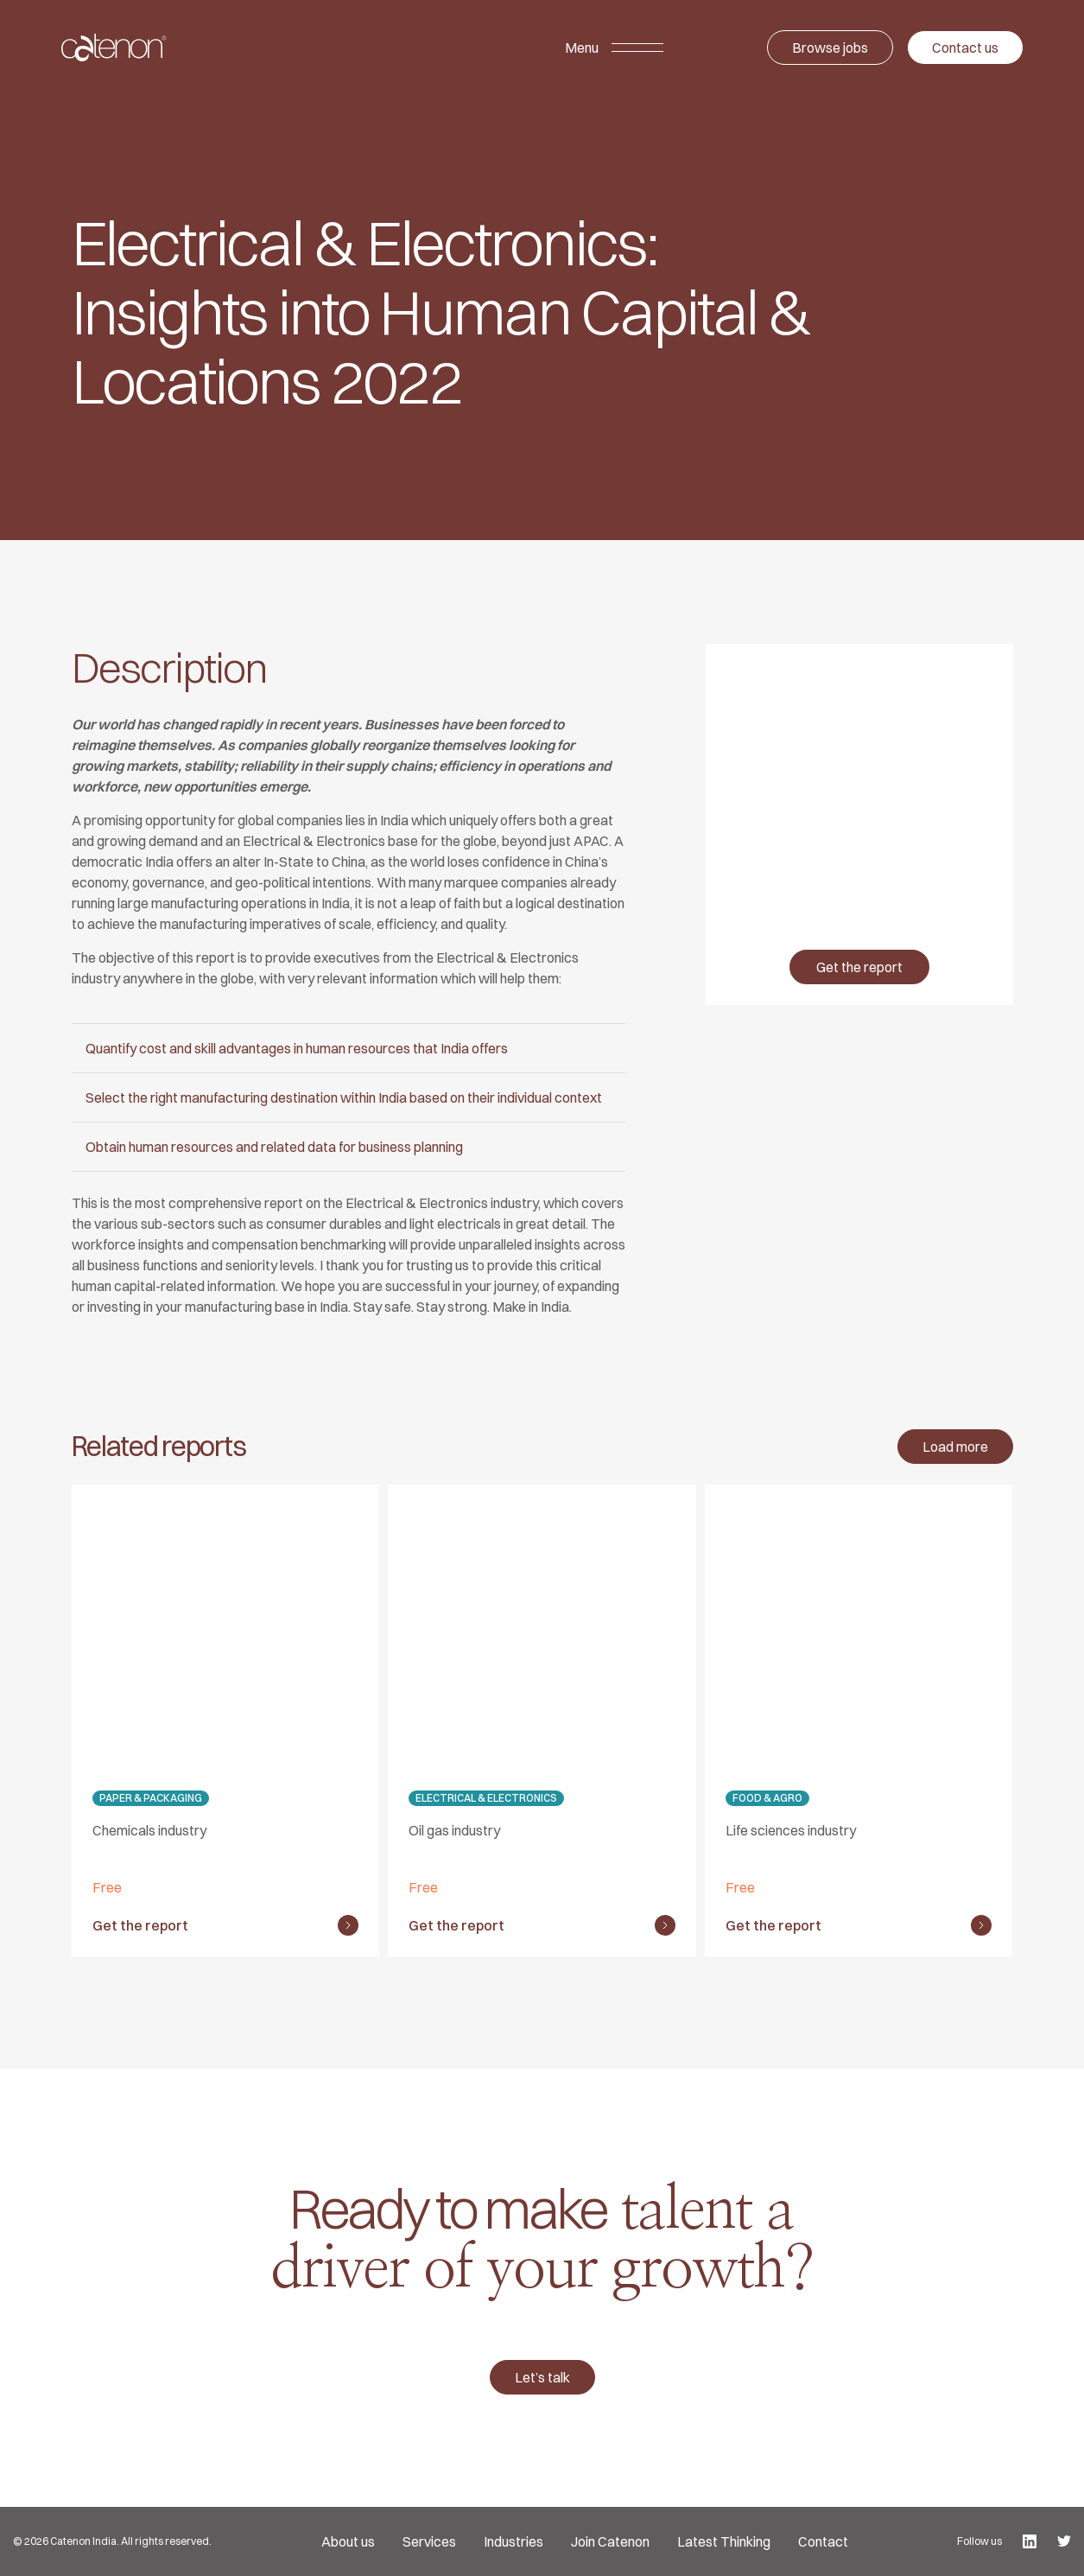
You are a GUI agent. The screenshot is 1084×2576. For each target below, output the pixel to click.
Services (429, 2541)
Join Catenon (610, 2541)
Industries (513, 2541)
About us (348, 2541)
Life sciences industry (791, 1830)
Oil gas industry (454, 1830)
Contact (823, 2541)
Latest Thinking (723, 2541)
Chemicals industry (149, 1830)
